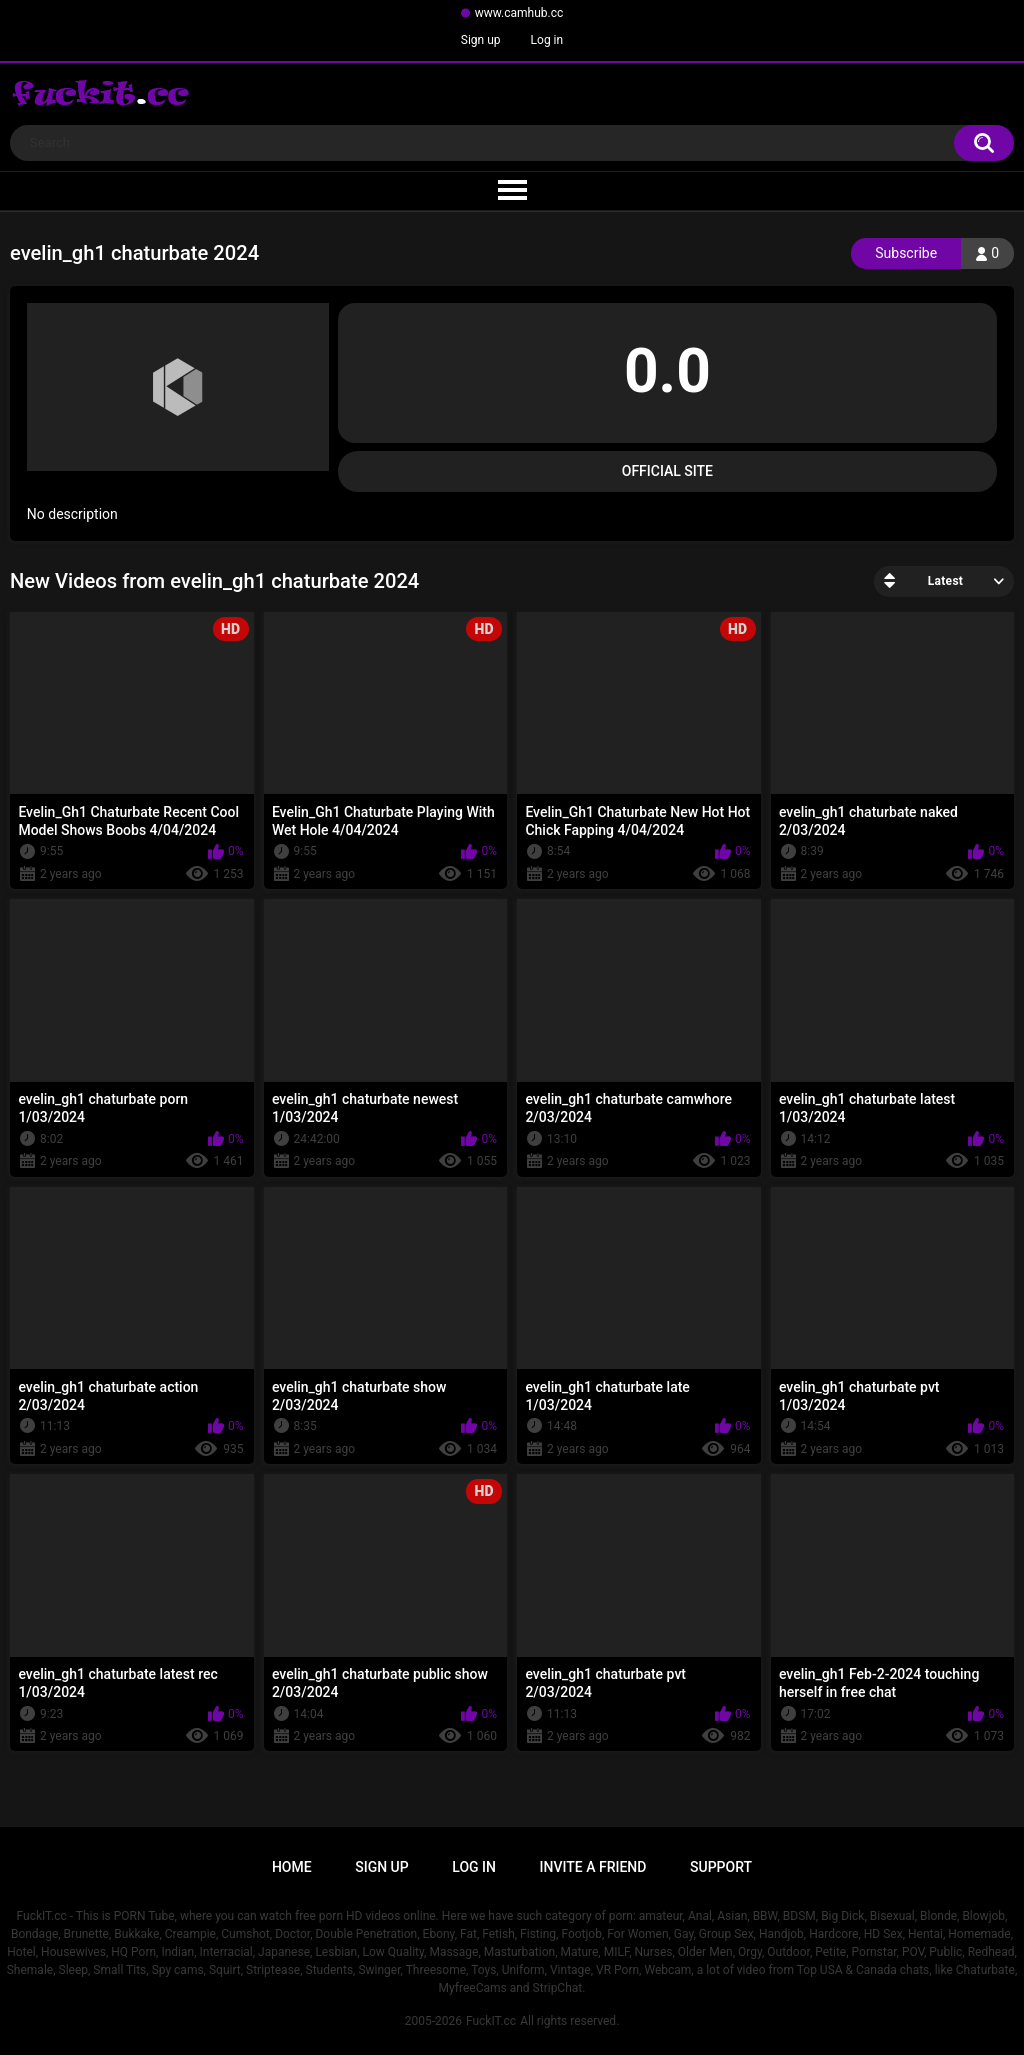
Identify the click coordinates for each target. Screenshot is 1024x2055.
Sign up (481, 40)
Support (721, 1867)
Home (292, 1867)
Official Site (667, 471)
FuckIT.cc (491, 2021)
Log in (547, 40)
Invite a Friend (593, 1867)
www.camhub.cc (519, 13)
